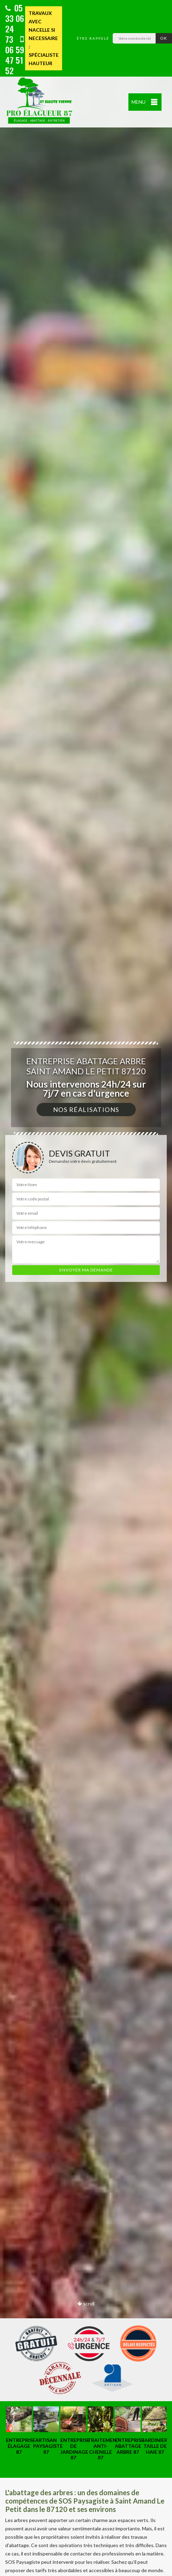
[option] (86, 1288)
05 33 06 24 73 (14, 23)
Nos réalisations (86, 1109)
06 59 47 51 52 (14, 56)
